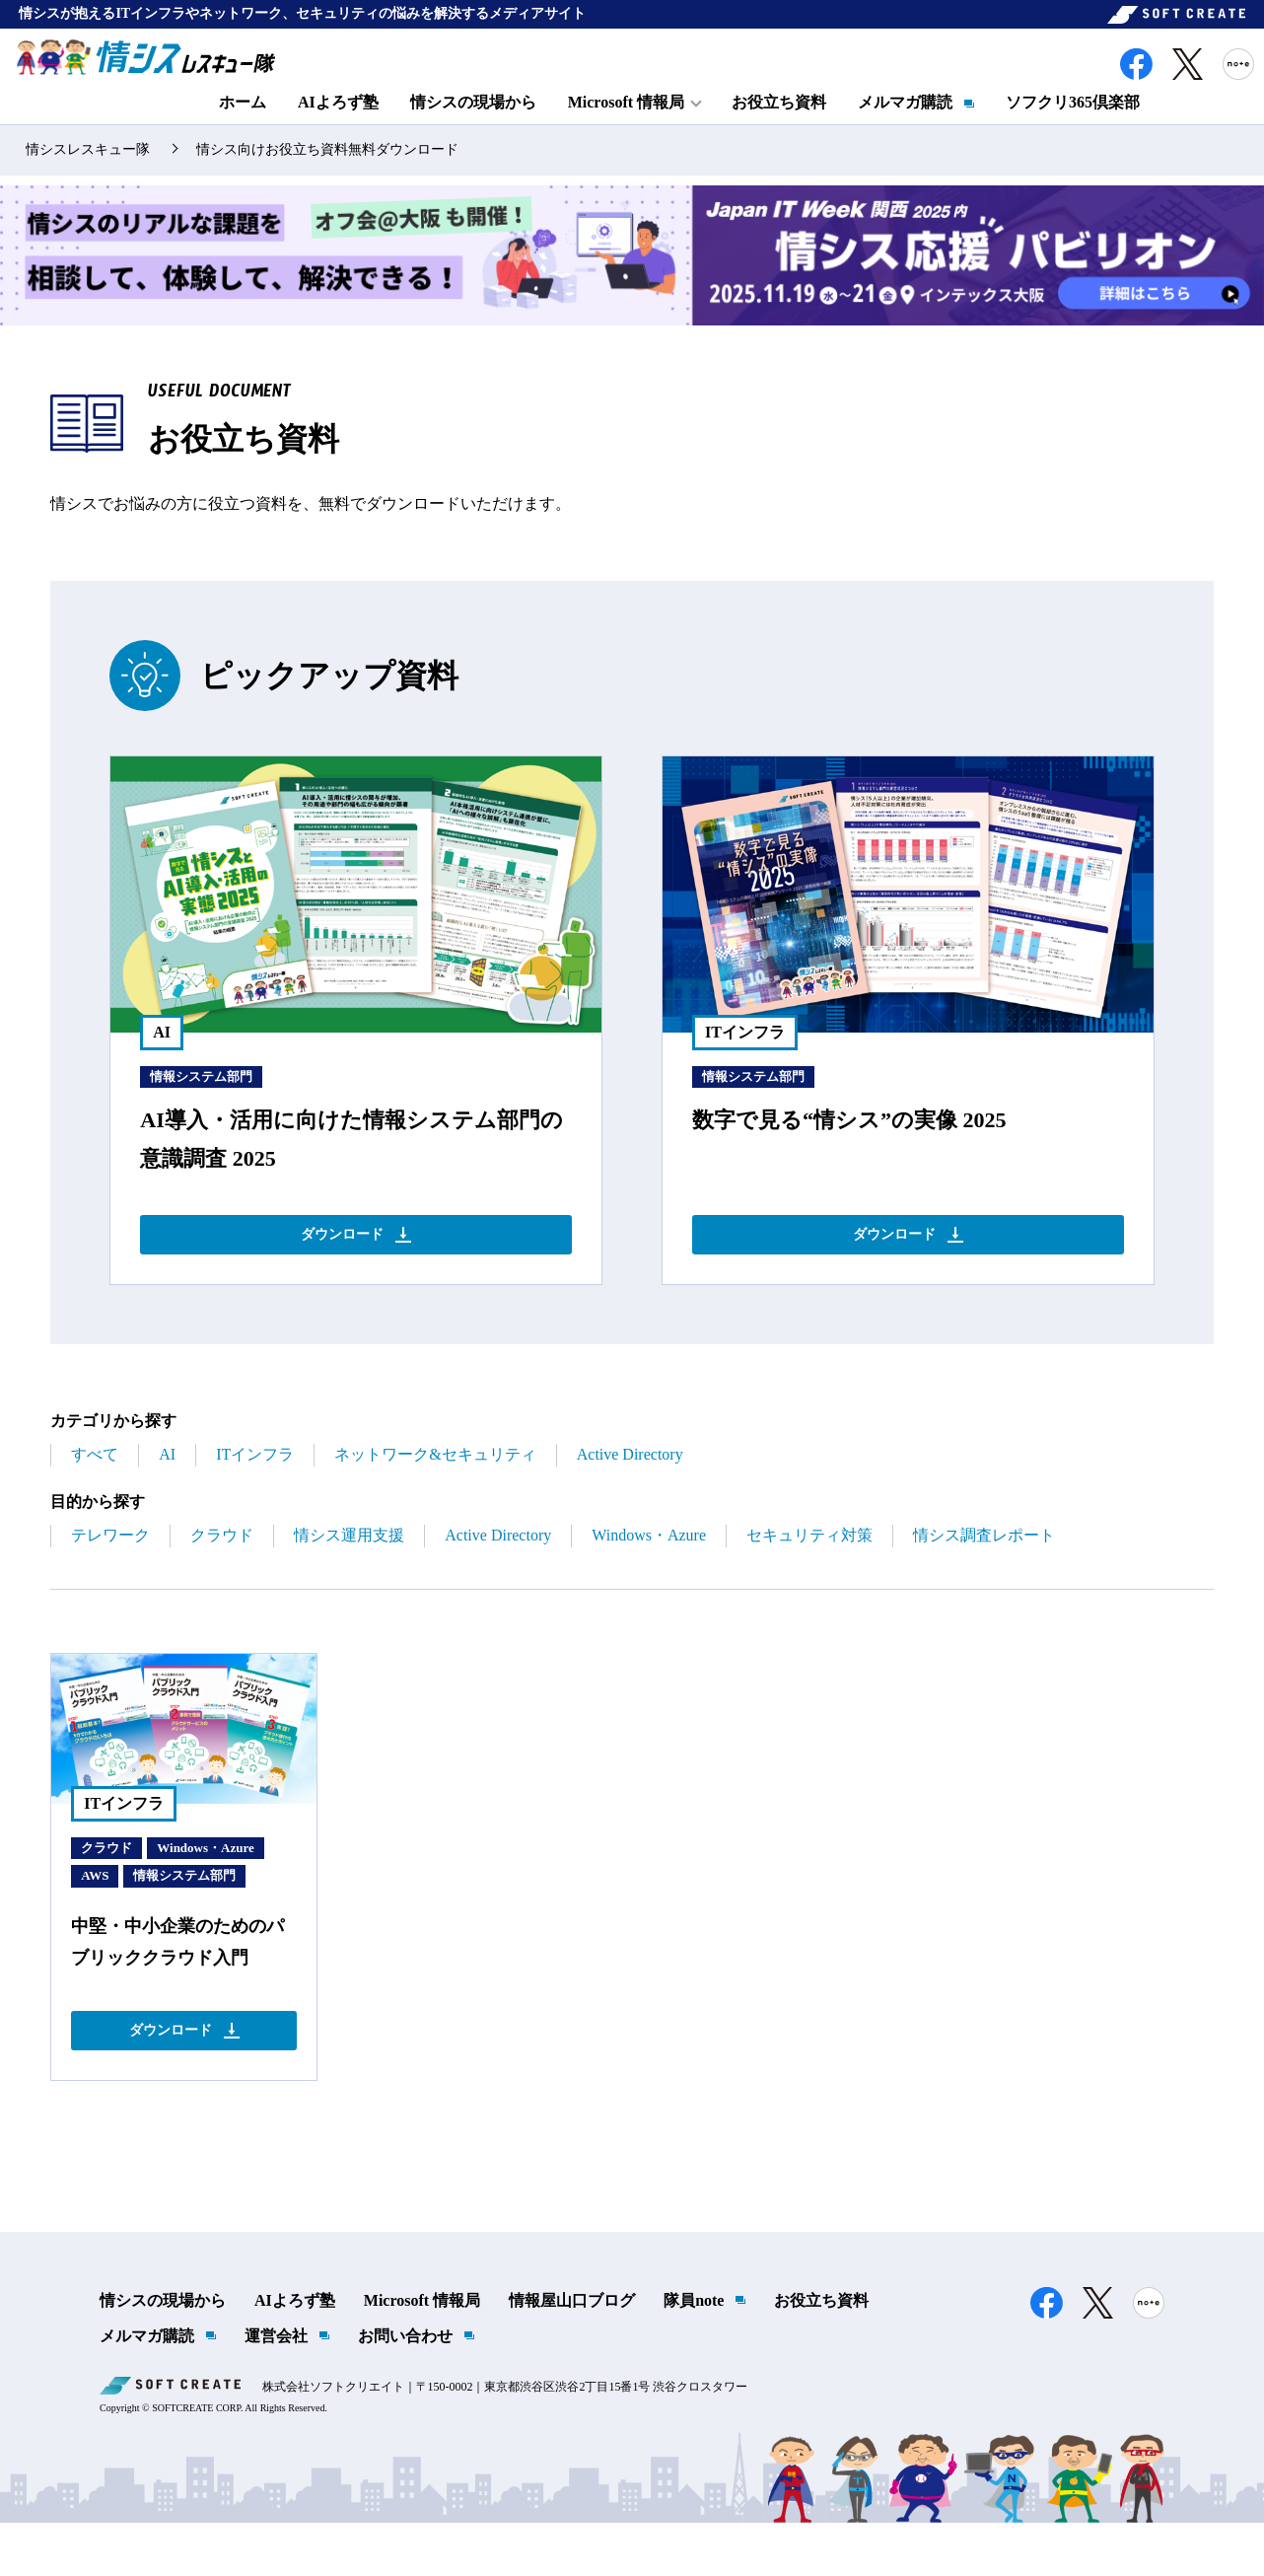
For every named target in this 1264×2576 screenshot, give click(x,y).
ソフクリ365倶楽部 (1073, 124)
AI (167, 1498)
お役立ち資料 (779, 124)
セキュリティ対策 (809, 1579)
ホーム (242, 124)
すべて (94, 1498)
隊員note (694, 2354)
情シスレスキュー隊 (88, 184)
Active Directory (630, 1498)
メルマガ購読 (905, 124)
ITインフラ (255, 1498)
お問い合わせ (405, 2390)
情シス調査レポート (984, 1579)
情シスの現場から (473, 124)
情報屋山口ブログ (572, 2354)
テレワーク (110, 1579)
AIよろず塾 (338, 124)
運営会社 (276, 2390)
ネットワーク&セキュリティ (434, 1498)
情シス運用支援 (349, 1579)
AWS (94, 1919)
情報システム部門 (201, 1110)
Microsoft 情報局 (422, 2354)
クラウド (221, 1579)
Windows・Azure (649, 1579)
